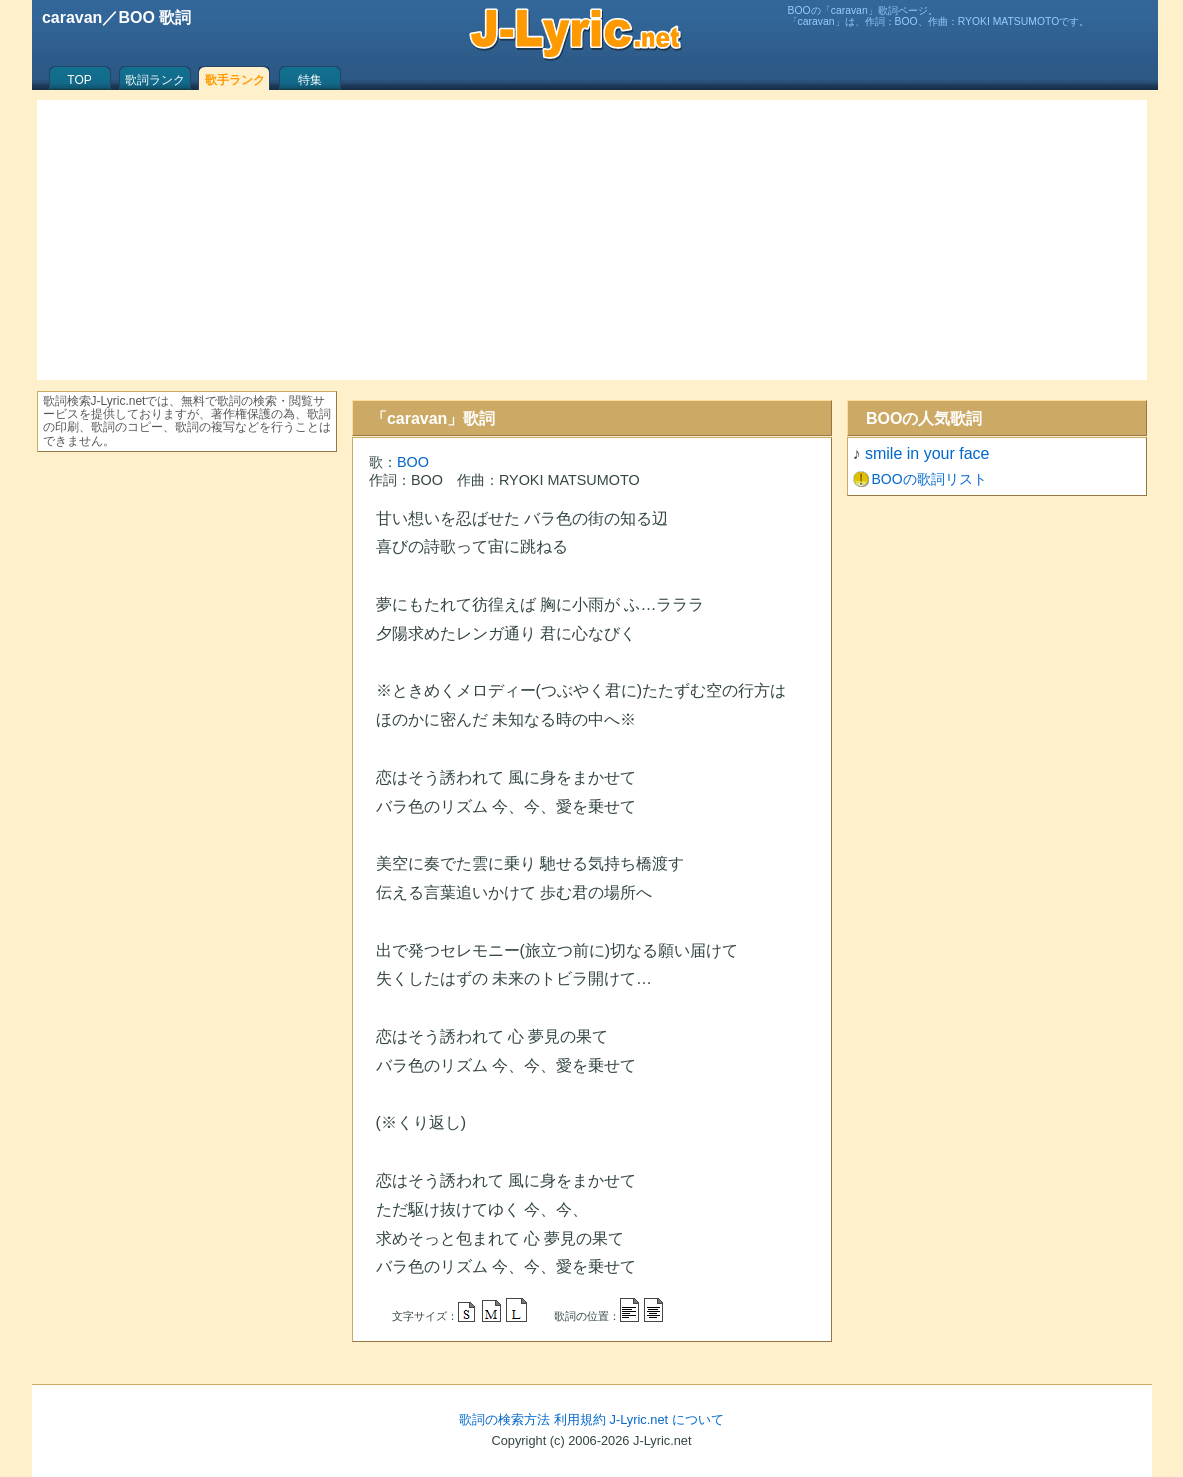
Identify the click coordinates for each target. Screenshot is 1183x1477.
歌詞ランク (155, 80)
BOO (413, 462)
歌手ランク (235, 80)
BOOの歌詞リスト (929, 479)
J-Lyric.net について (667, 1419)
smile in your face (927, 453)
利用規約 (580, 1419)
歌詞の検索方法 (504, 1419)
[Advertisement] (592, 240)
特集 (310, 80)
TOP (79, 80)
